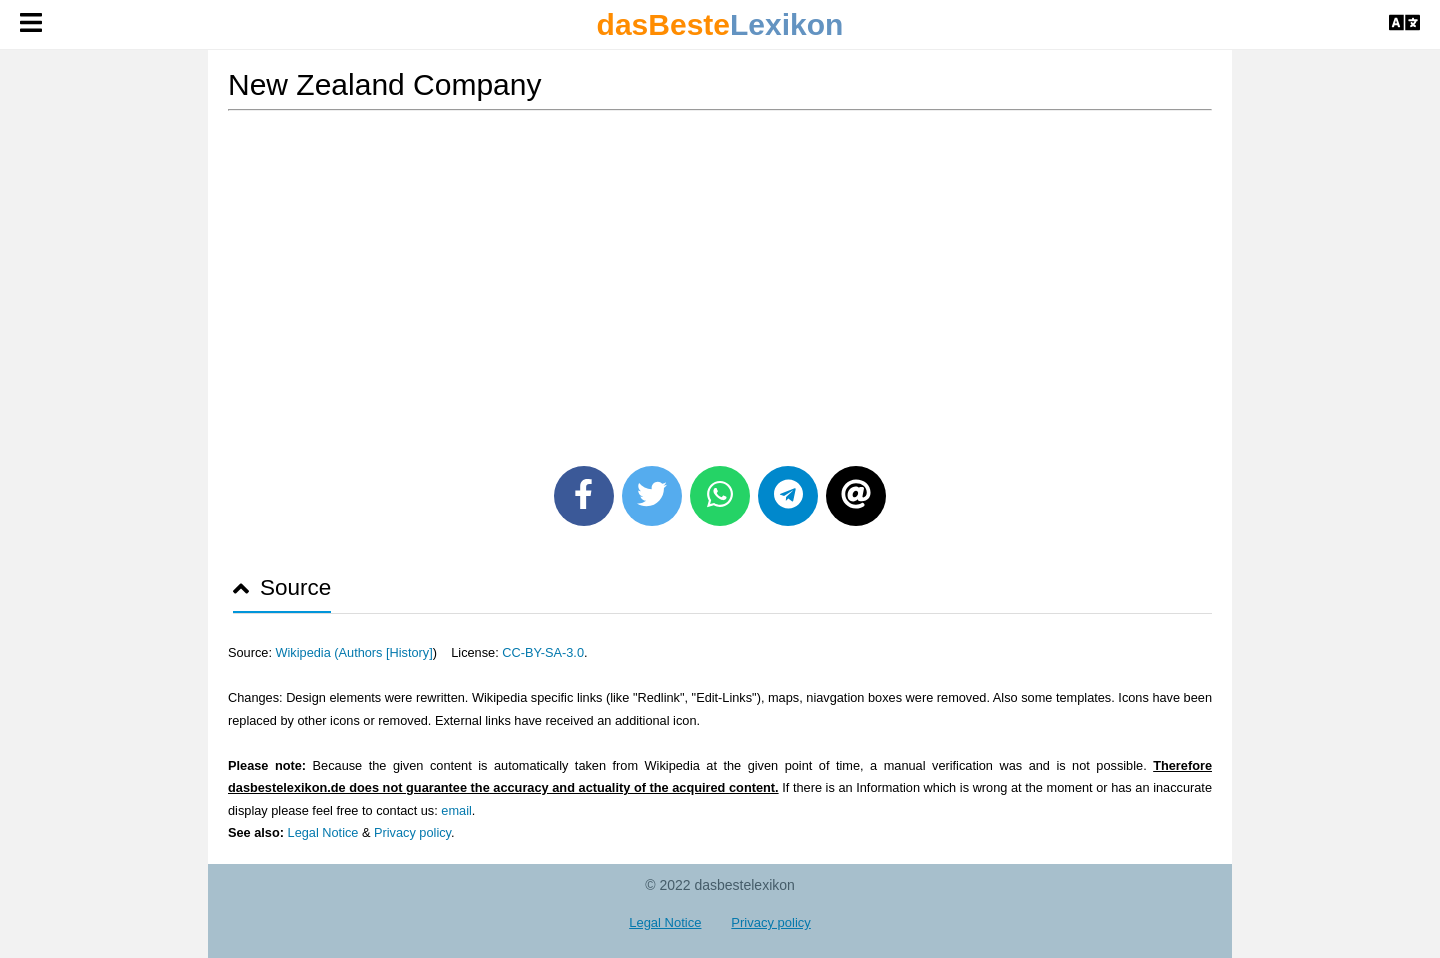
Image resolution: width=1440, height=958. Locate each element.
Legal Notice (323, 832)
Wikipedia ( (306, 652)
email (456, 810)
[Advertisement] (720, 281)
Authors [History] (386, 652)
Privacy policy (412, 832)
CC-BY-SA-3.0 (543, 652)
